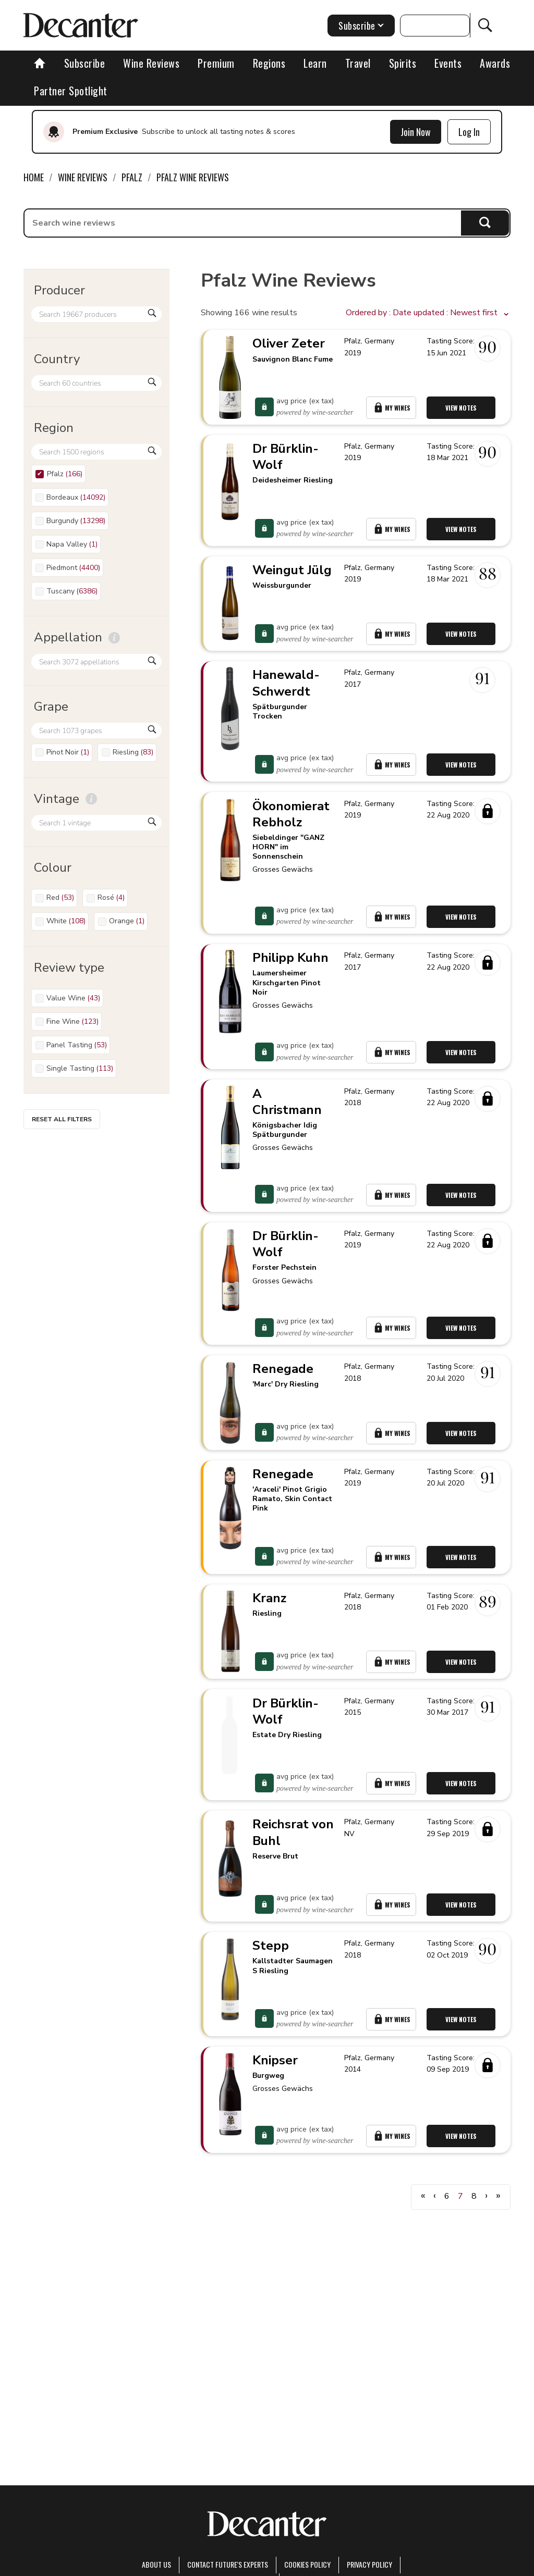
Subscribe (84, 63)
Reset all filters (62, 1119)
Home (33, 177)
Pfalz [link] (132, 177)
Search (485, 223)
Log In (469, 132)
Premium (216, 63)
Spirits (403, 63)
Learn (315, 63)
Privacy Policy (369, 2564)
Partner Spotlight (70, 90)
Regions (269, 63)
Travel (358, 63)
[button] (428, 313)
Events (448, 63)
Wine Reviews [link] (82, 177)
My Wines (393, 414)
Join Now (415, 132)
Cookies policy (307, 2564)
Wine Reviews (151, 63)
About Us (156, 2564)
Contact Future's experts (227, 2564)
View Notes (464, 414)
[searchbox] (243, 223)
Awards (495, 63)
